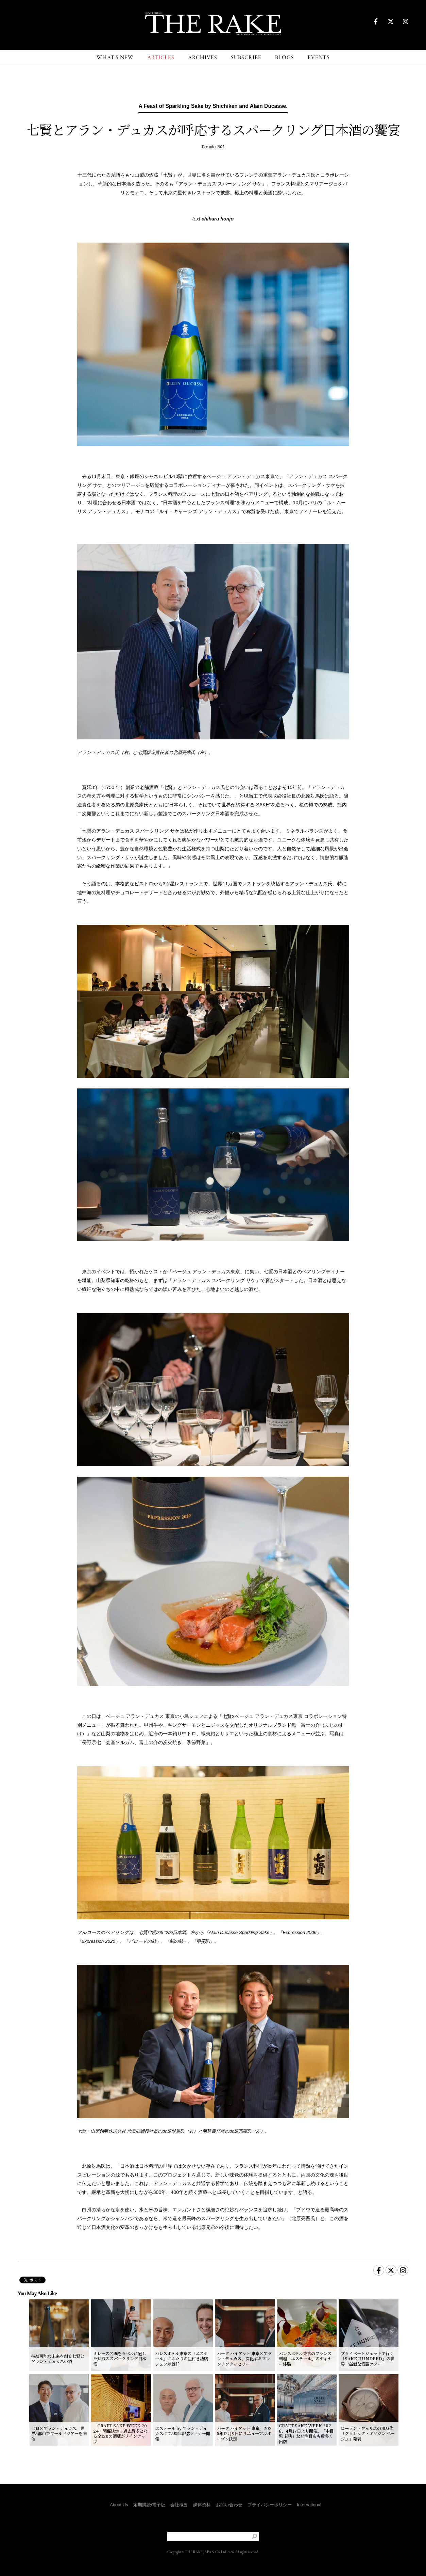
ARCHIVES (202, 57)
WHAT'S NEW (115, 57)
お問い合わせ (229, 2504)
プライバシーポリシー (270, 2504)
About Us (119, 2504)
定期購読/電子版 (149, 2504)
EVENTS (319, 57)
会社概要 (179, 2504)
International (309, 2504)
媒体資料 (202, 2504)
